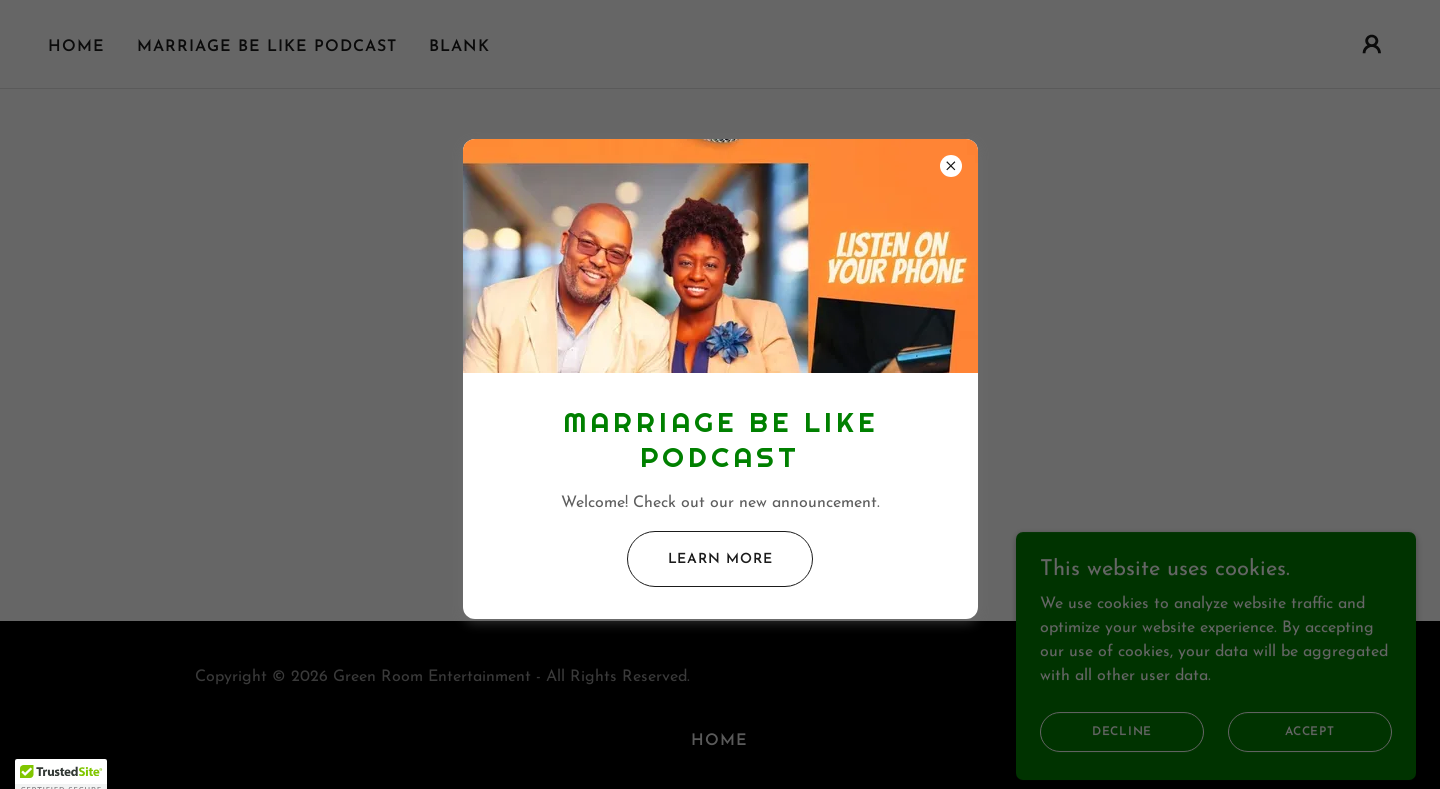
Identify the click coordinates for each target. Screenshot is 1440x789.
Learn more (720, 559)
